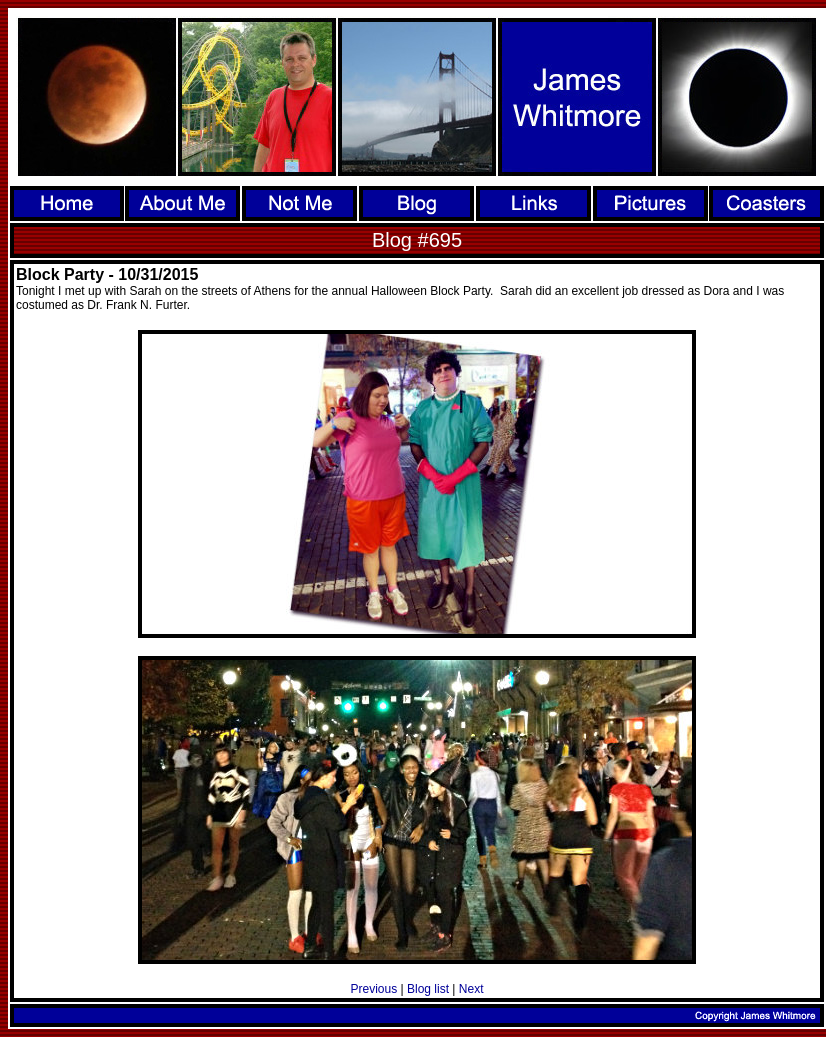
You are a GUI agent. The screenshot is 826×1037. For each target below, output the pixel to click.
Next (471, 989)
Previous (374, 989)
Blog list (428, 989)
